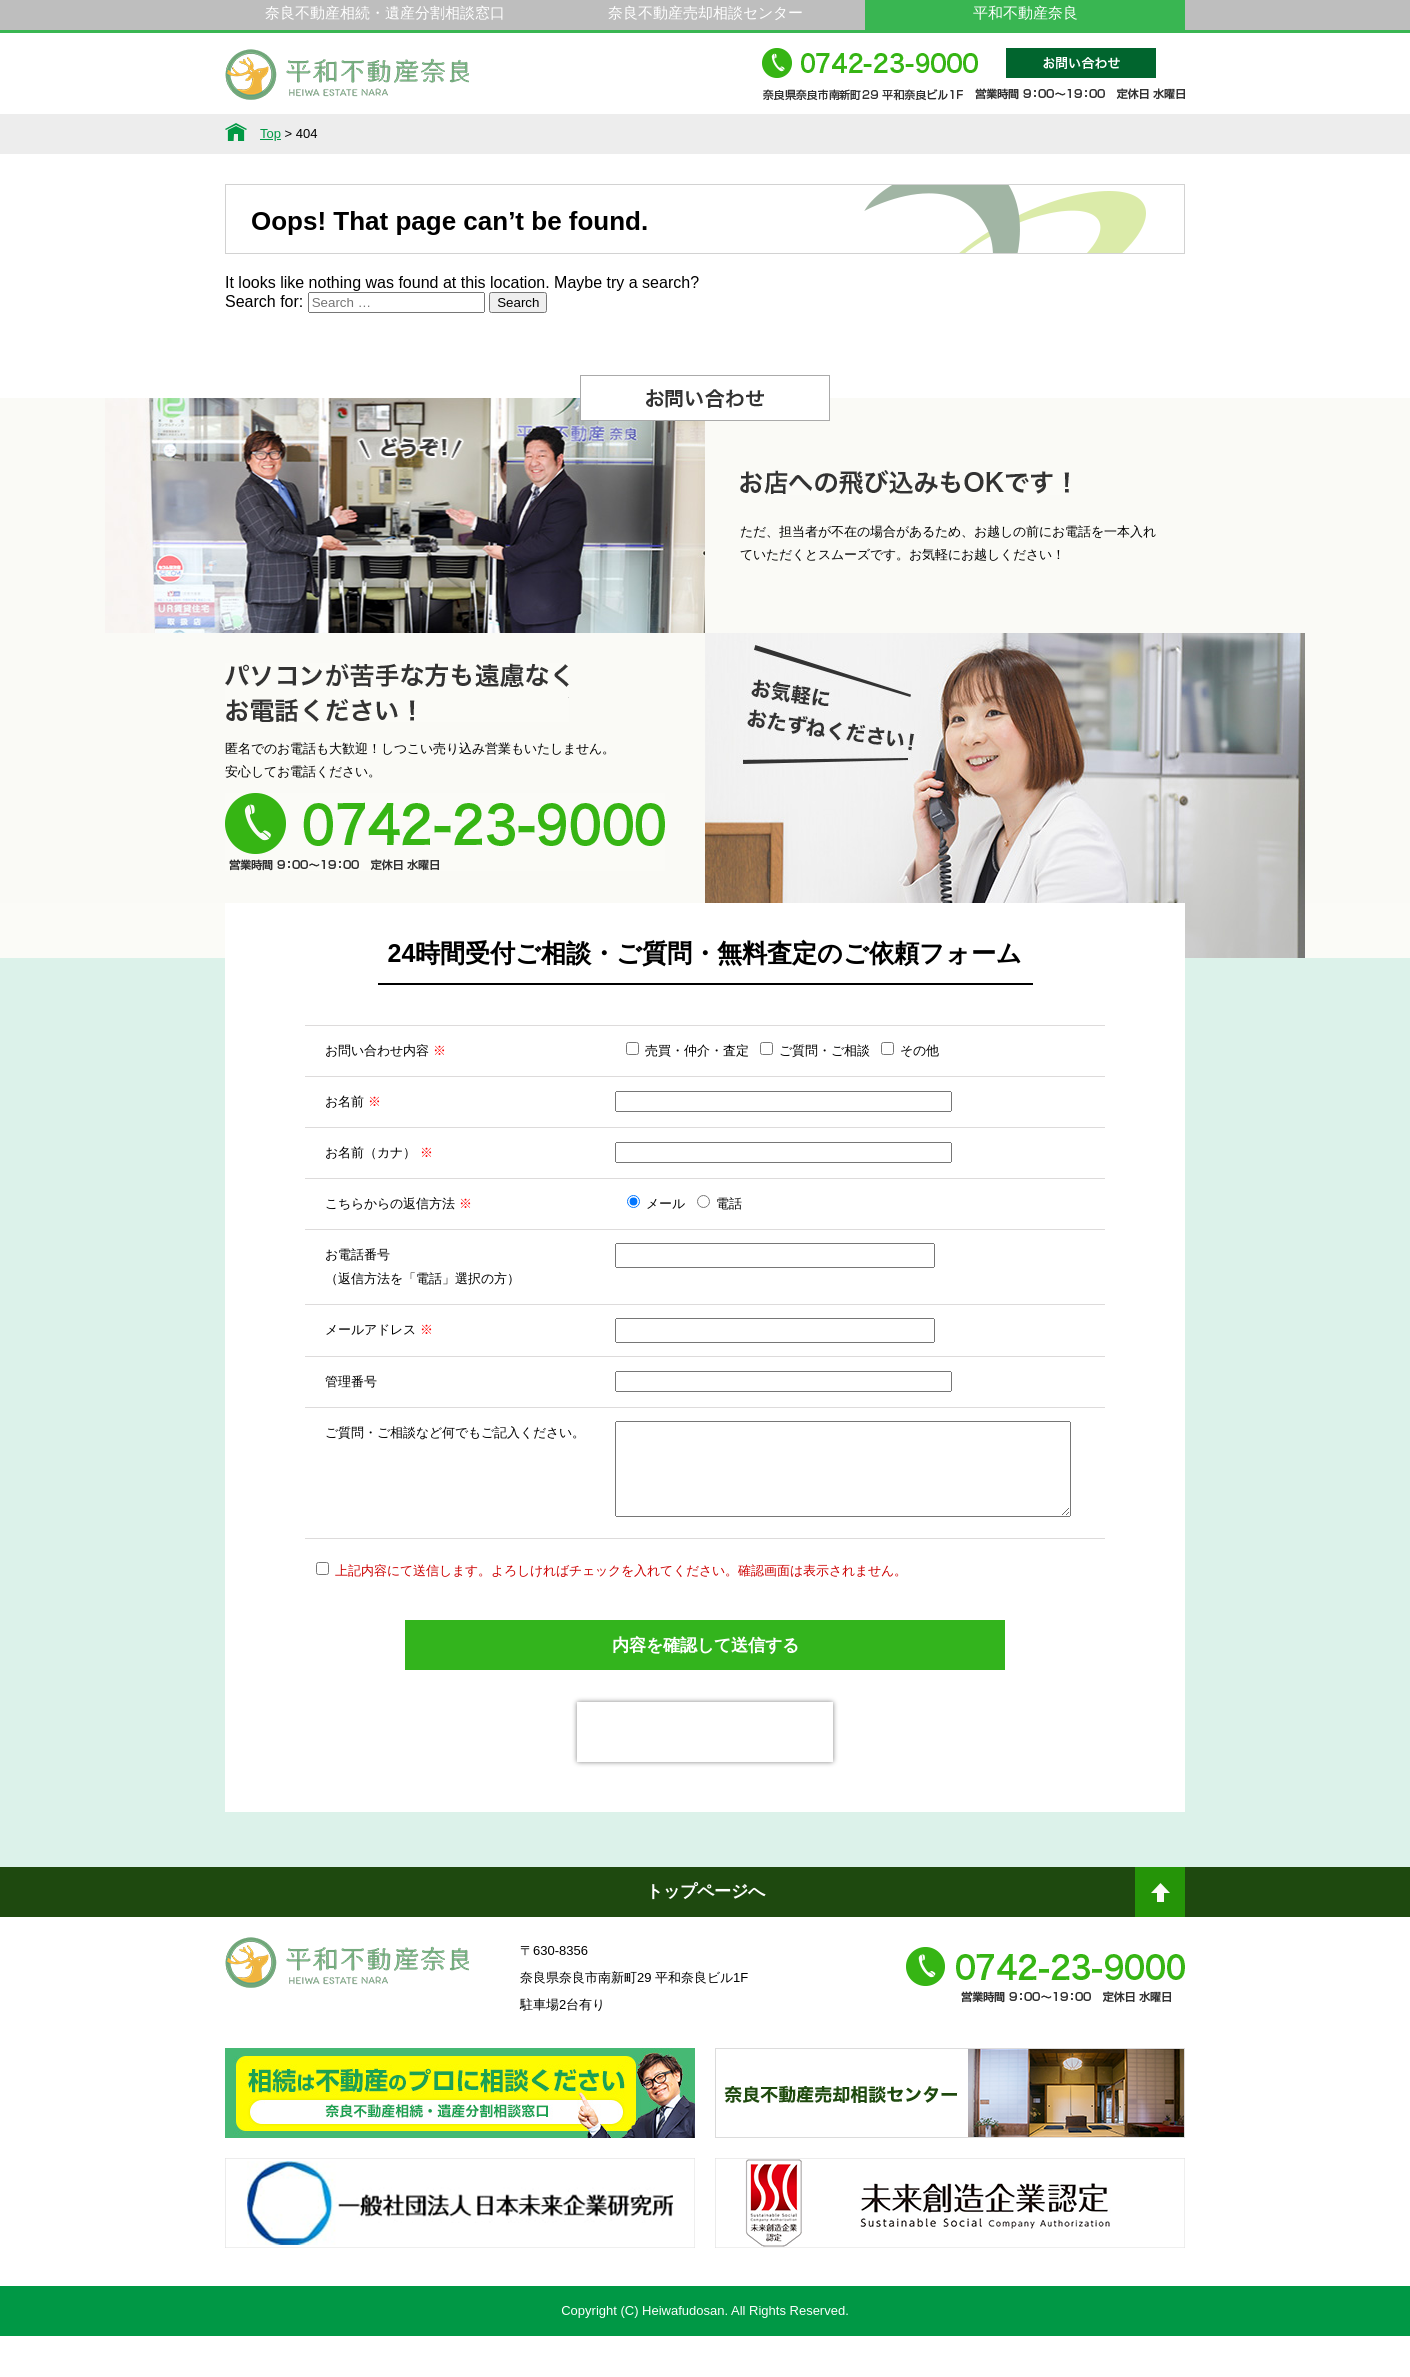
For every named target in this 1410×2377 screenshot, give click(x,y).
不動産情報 (294, 134)
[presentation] (705, 1773)
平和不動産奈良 (348, 83)
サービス (431, 134)
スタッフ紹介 (842, 134)
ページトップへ (1160, 1941)
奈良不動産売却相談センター (705, 12)
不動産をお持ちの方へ (705, 134)
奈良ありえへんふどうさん (460, 2152)
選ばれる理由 (568, 134)
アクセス (1116, 134)
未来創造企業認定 (950, 2262)
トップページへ (705, 1932)
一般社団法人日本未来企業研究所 (460, 2262)
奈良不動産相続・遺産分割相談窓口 (385, 12)
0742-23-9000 (973, 83)
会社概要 (979, 134)
